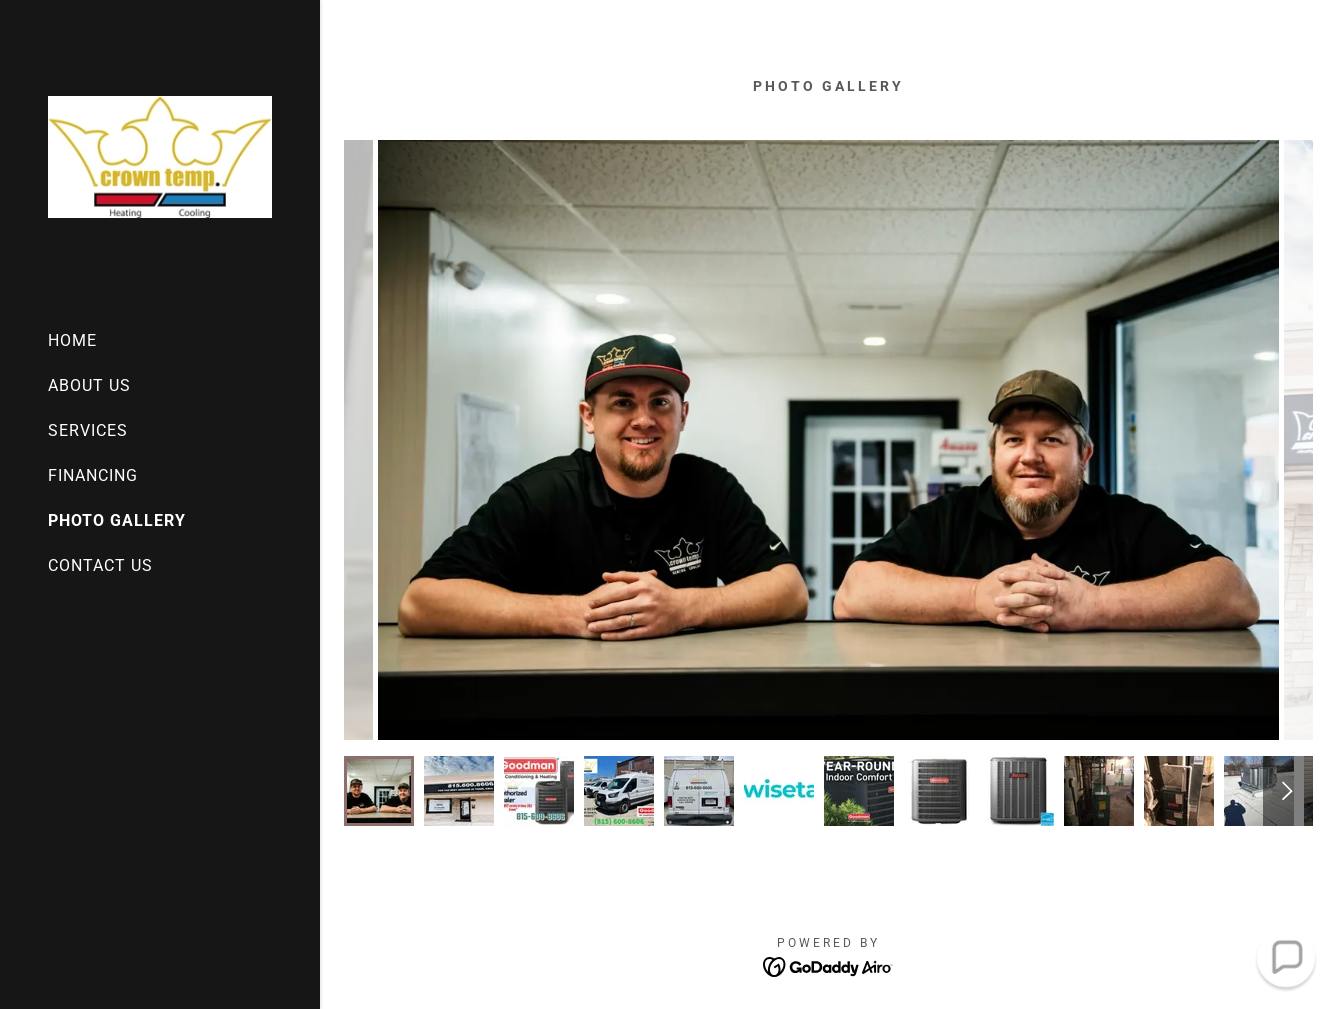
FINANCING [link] (93, 475)
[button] (1285, 957)
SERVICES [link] (88, 430)
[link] (160, 155)
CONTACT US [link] (100, 565)
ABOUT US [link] (89, 385)
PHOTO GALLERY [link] (117, 520)
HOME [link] (72, 340)
